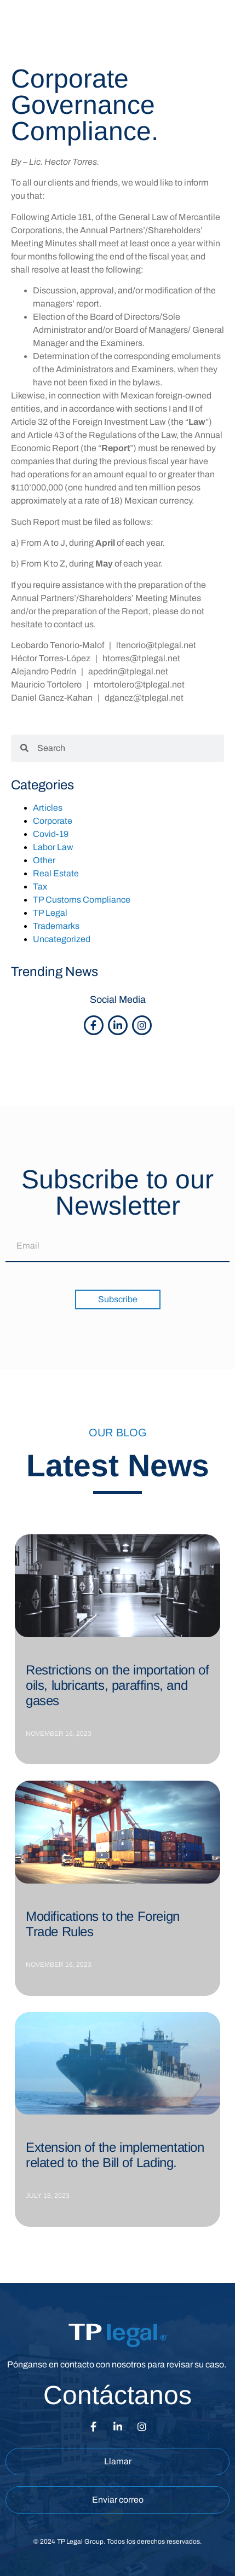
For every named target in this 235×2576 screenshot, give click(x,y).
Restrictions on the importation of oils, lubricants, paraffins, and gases (117, 1685)
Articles (47, 807)
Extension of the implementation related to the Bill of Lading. (115, 2155)
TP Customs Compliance (81, 899)
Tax (40, 886)
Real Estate (56, 873)
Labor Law (53, 847)
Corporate (52, 820)
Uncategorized (61, 939)
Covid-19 (50, 834)
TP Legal (50, 912)
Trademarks (56, 926)
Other (44, 860)
